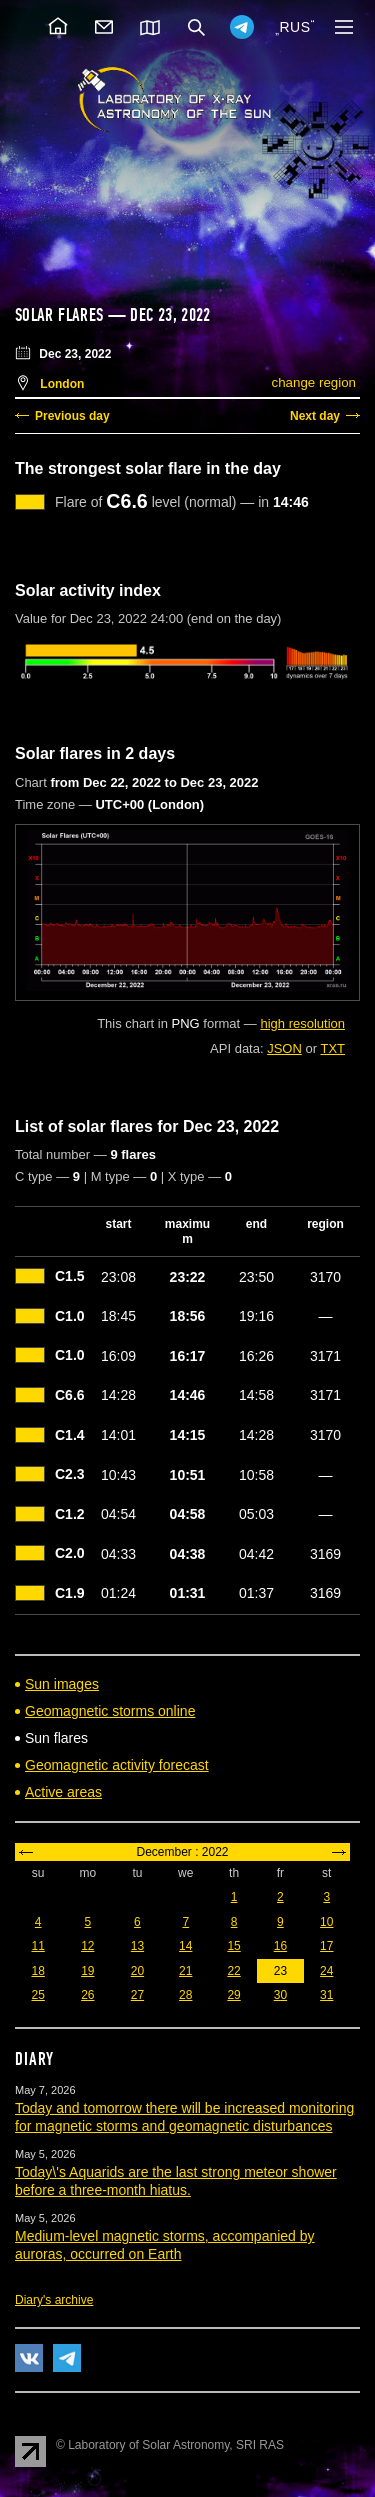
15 (233, 1946)
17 (326, 1946)
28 (185, 1995)
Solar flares (59, 315)
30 (280, 1995)
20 (137, 1971)
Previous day (72, 416)
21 (185, 1971)
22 (233, 1971)
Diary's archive (54, 2300)
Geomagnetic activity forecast (117, 1765)
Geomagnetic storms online (110, 1711)
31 (326, 1995)
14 (185, 1946)
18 (37, 1971)
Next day (315, 416)
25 (37, 1995)
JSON (284, 1048)
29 (233, 1995)
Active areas (63, 1792)
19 (87, 1971)
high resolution (302, 1023)
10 (326, 1922)
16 (280, 1946)
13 (137, 1946)
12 (87, 1946)
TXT (332, 1048)
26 (87, 1995)
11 (37, 1946)
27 (137, 1995)
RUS (294, 27)
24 (326, 1971)
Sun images (62, 1684)
